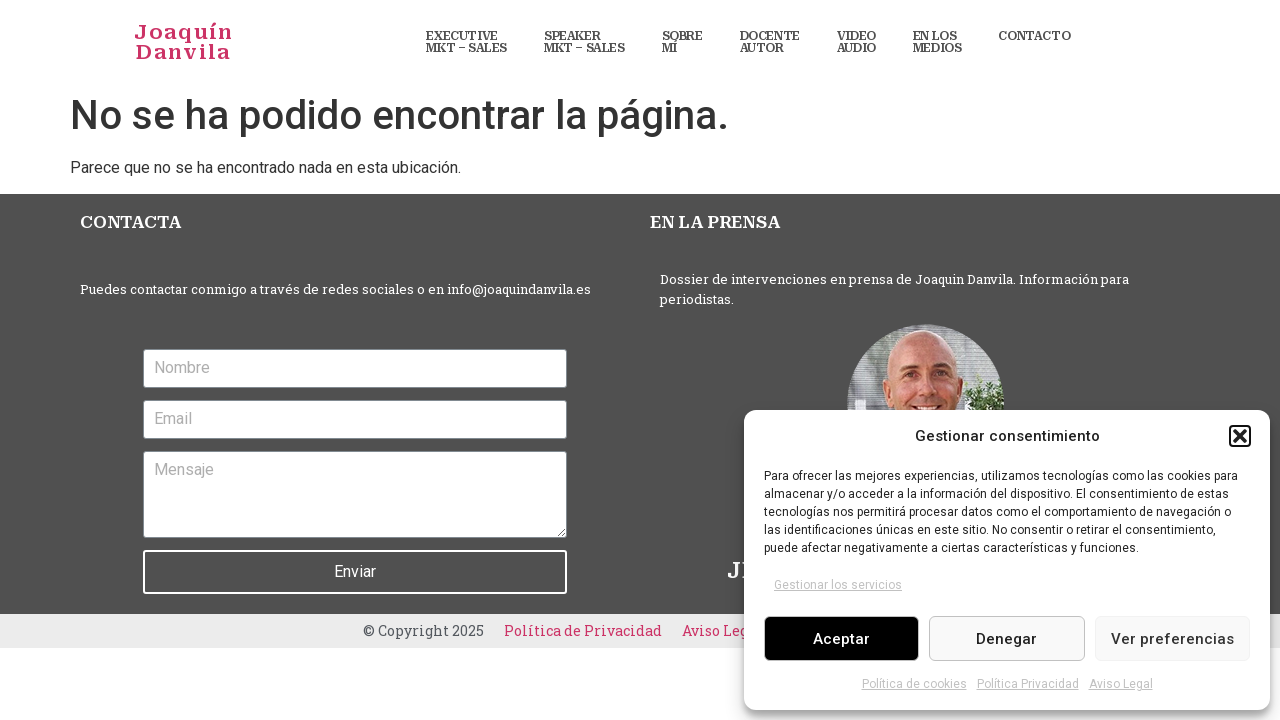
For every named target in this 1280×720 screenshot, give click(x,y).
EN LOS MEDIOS (937, 42)
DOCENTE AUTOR (770, 42)
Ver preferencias (1172, 639)
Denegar (1006, 639)
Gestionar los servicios (838, 585)
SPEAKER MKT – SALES (584, 42)
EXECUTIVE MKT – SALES (466, 42)
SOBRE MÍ (682, 42)
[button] (1240, 436)
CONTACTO (1034, 36)
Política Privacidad (1028, 684)
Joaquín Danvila (183, 42)
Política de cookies (914, 684)
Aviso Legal (1121, 684)
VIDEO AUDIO (856, 42)
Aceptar (841, 639)
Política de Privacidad (583, 630)
